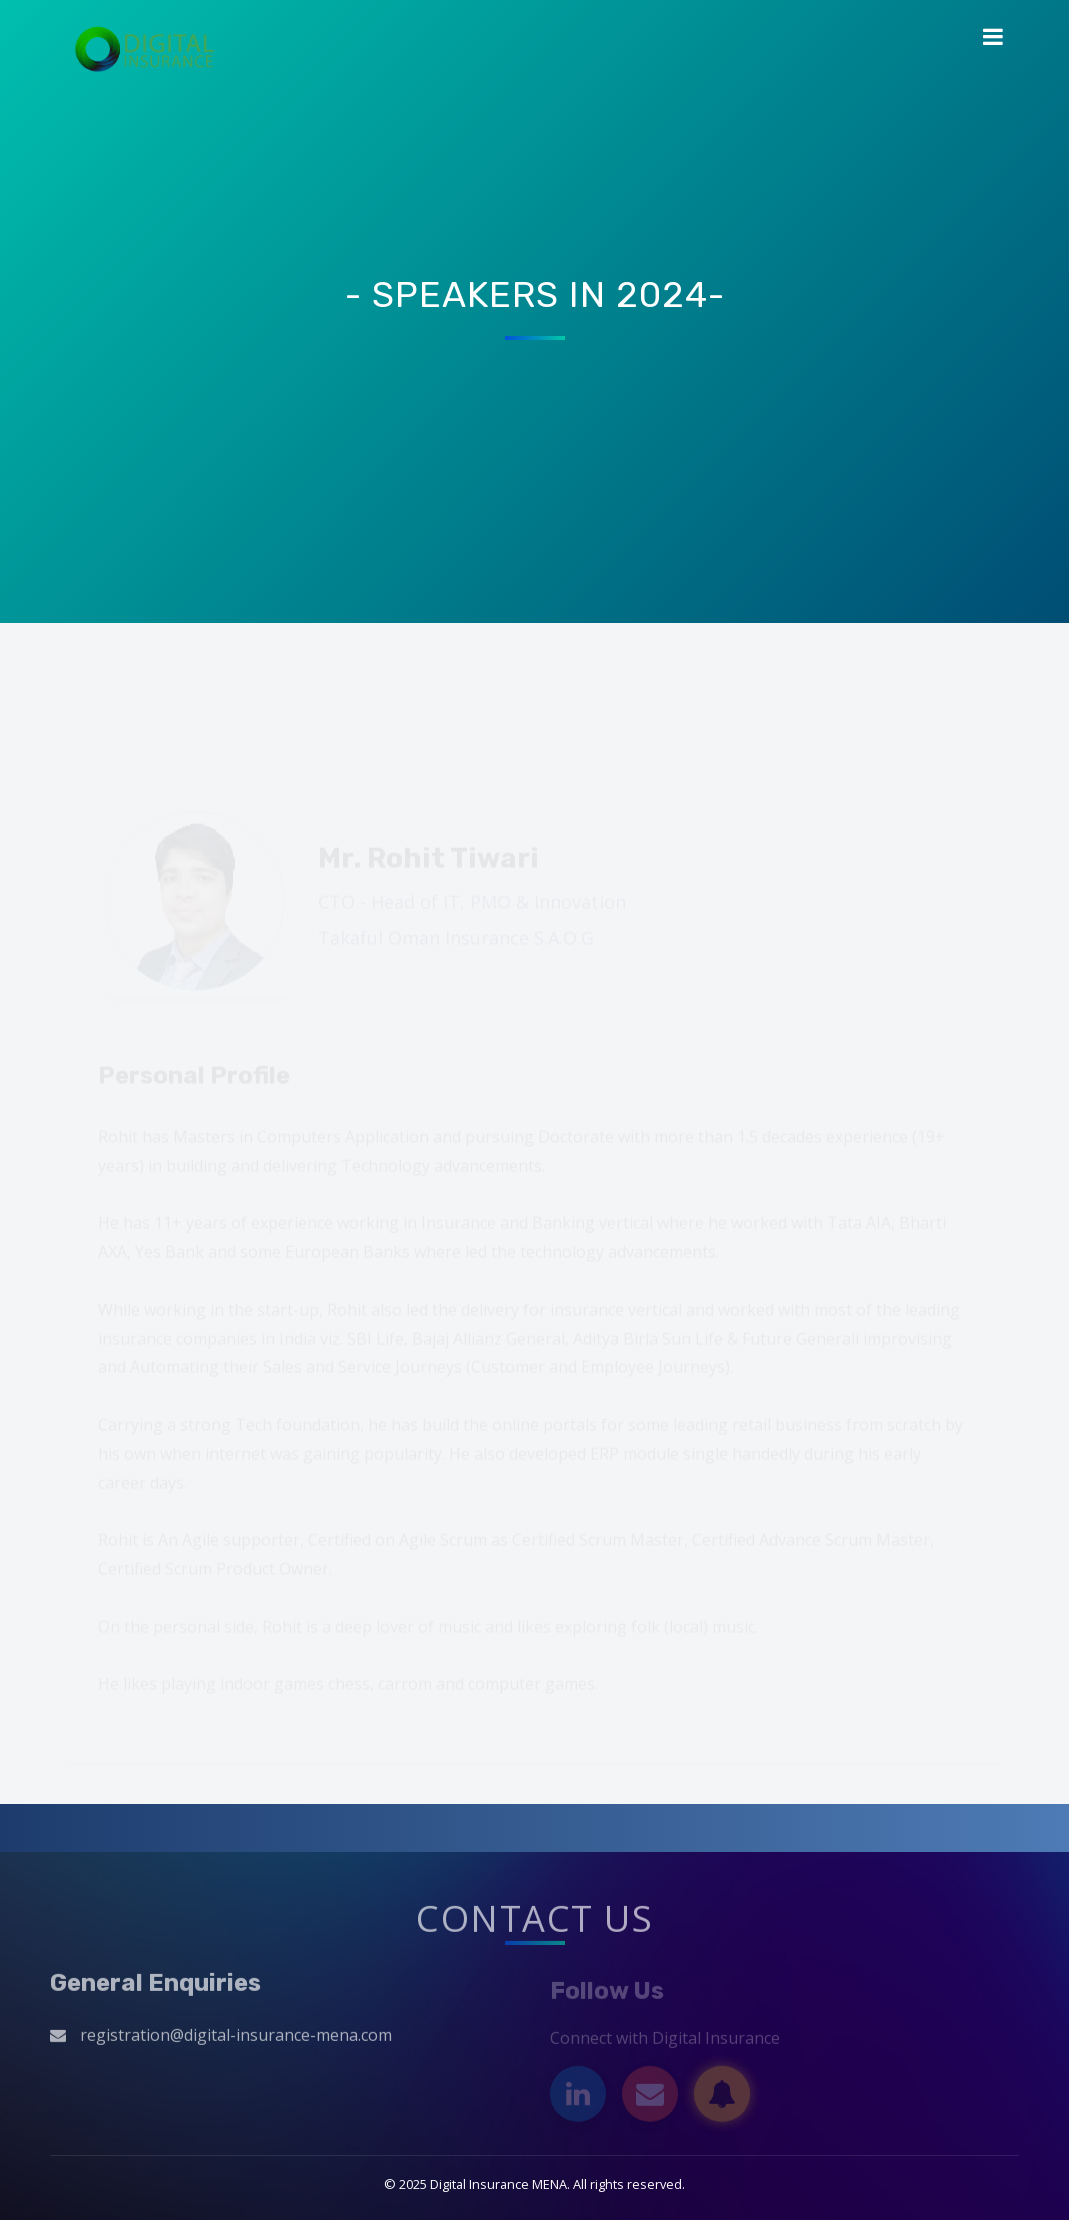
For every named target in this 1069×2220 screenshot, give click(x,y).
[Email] (650, 2097)
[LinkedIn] (578, 2097)
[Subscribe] (722, 2097)
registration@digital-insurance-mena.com (236, 2038)
